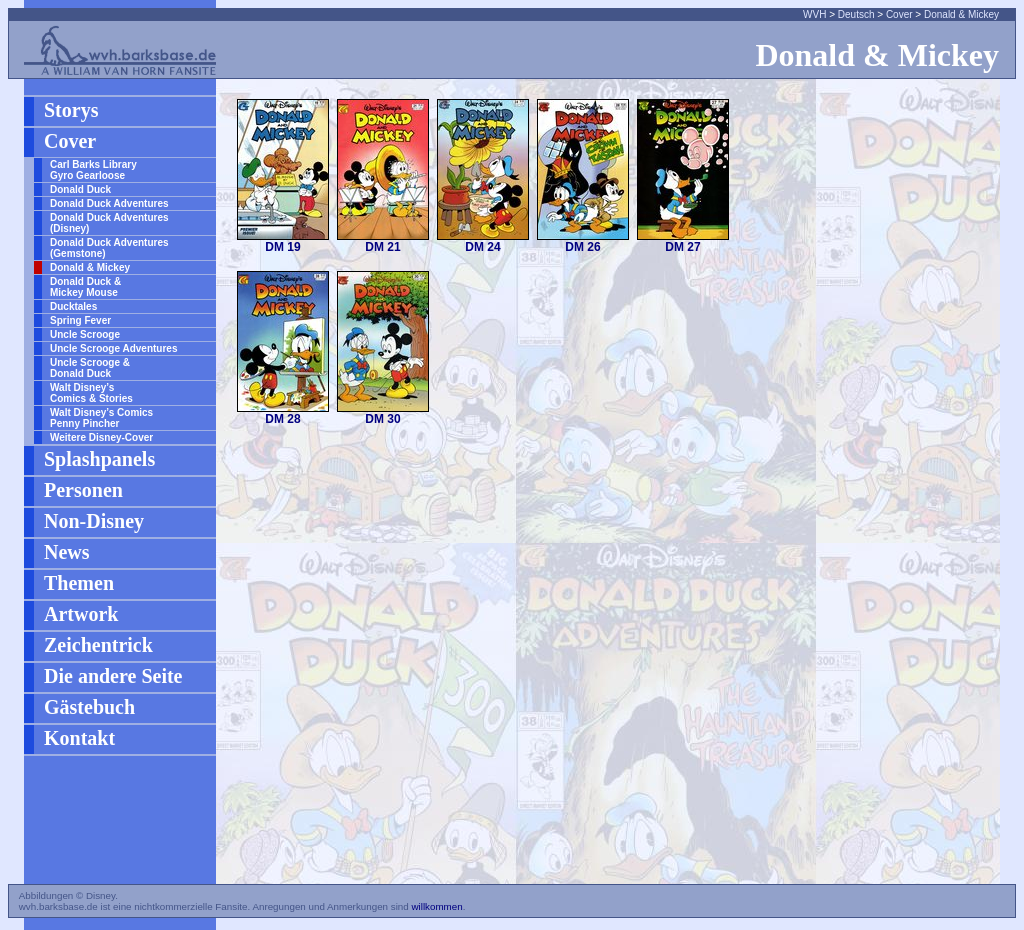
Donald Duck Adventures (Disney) (109, 223)
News (67, 552)
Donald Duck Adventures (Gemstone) (109, 248)
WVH (814, 14)
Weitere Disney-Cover (101, 437)
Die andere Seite (113, 676)
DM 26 (582, 247)
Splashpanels (99, 459)
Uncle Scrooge (85, 334)
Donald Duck (80, 189)
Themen (79, 583)
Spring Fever (80, 320)
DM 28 (282, 419)
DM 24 (482, 247)
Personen (83, 490)
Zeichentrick (98, 645)
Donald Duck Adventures (109, 203)
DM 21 (382, 247)
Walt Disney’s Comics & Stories (91, 393)
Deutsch (856, 14)
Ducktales (73, 306)
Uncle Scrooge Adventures (113, 348)
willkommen (436, 906)
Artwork (81, 614)
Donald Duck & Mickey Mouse (85, 287)
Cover (899, 14)
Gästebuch (89, 707)
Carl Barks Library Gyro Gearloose (93, 170)
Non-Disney (94, 521)
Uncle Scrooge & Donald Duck (90, 368)
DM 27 (682, 247)
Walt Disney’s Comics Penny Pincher (101, 418)
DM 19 (282, 247)
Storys (71, 110)
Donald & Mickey (961, 14)
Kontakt (79, 738)
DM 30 (382, 419)
